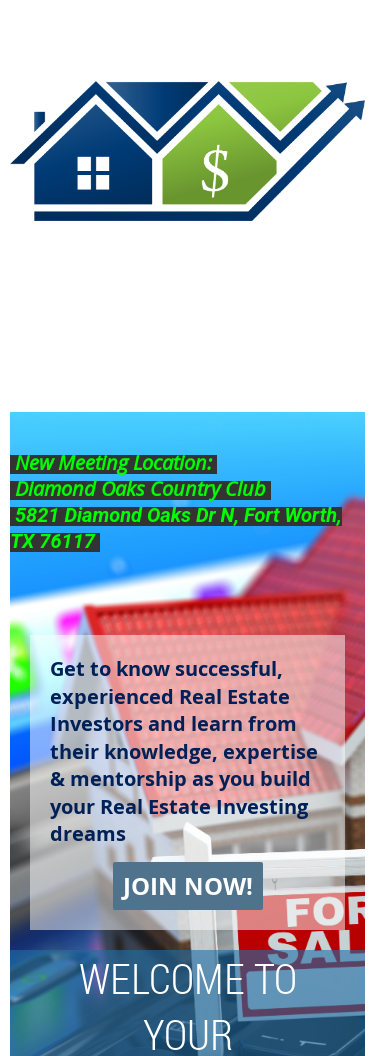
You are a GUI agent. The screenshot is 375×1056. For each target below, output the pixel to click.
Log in (345, 29)
